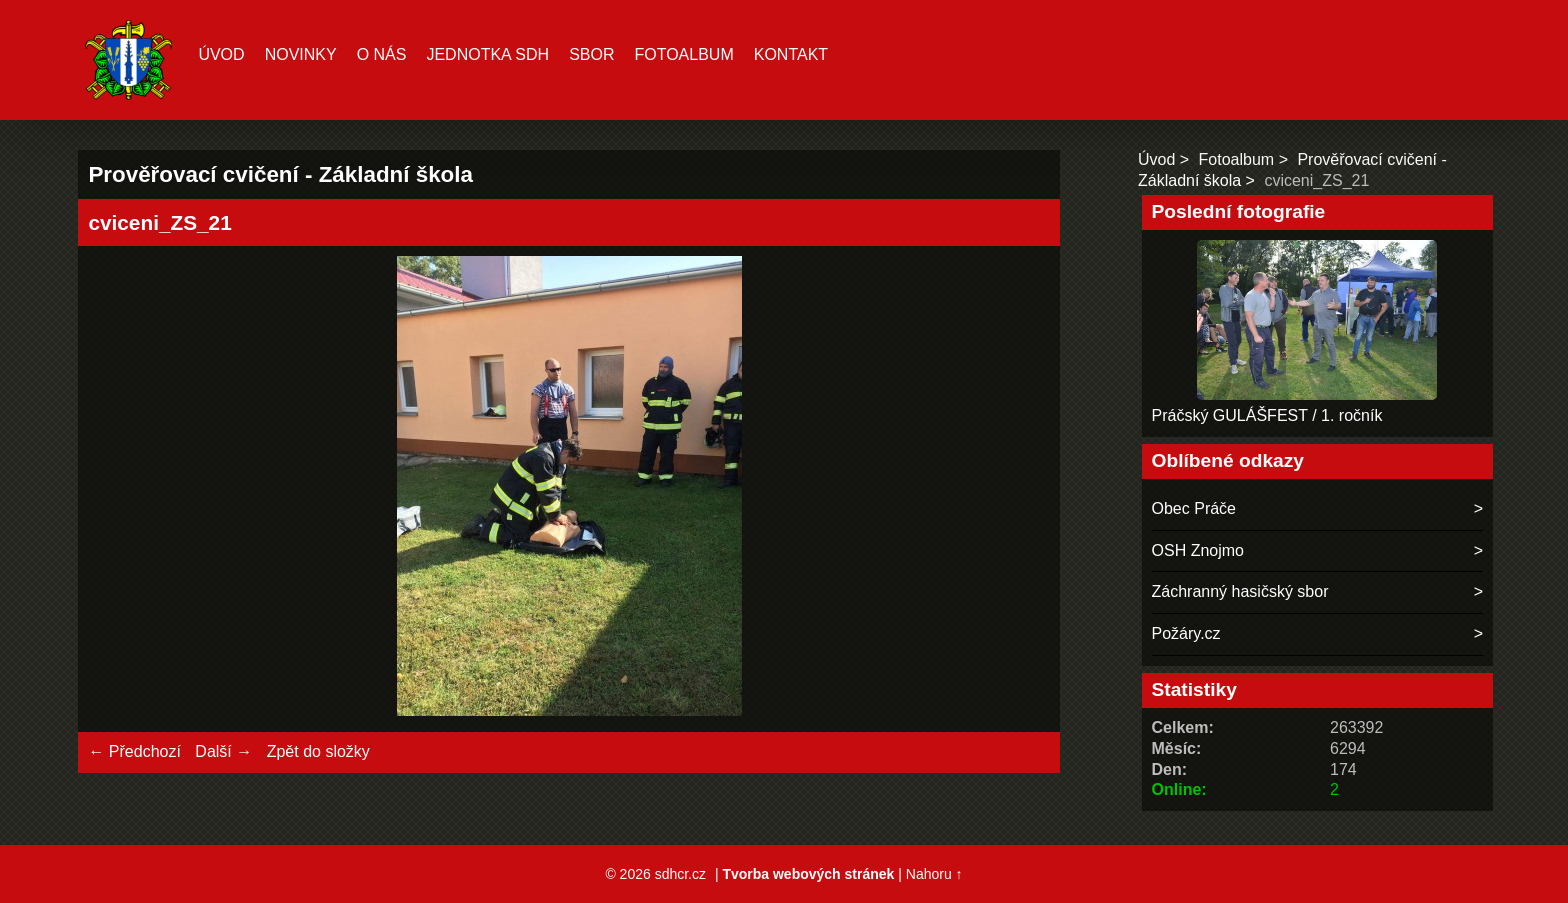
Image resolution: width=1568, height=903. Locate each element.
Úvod (221, 54)
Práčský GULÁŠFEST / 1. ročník (1267, 415)
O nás (382, 54)
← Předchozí (134, 751)
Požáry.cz (1186, 633)
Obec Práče (1194, 508)
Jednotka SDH (487, 54)
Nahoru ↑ (934, 874)
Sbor (591, 54)
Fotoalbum (683, 54)
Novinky (301, 54)
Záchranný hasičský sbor (1240, 591)
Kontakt (791, 54)
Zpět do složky (318, 751)
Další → (223, 751)
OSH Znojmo (1198, 550)
